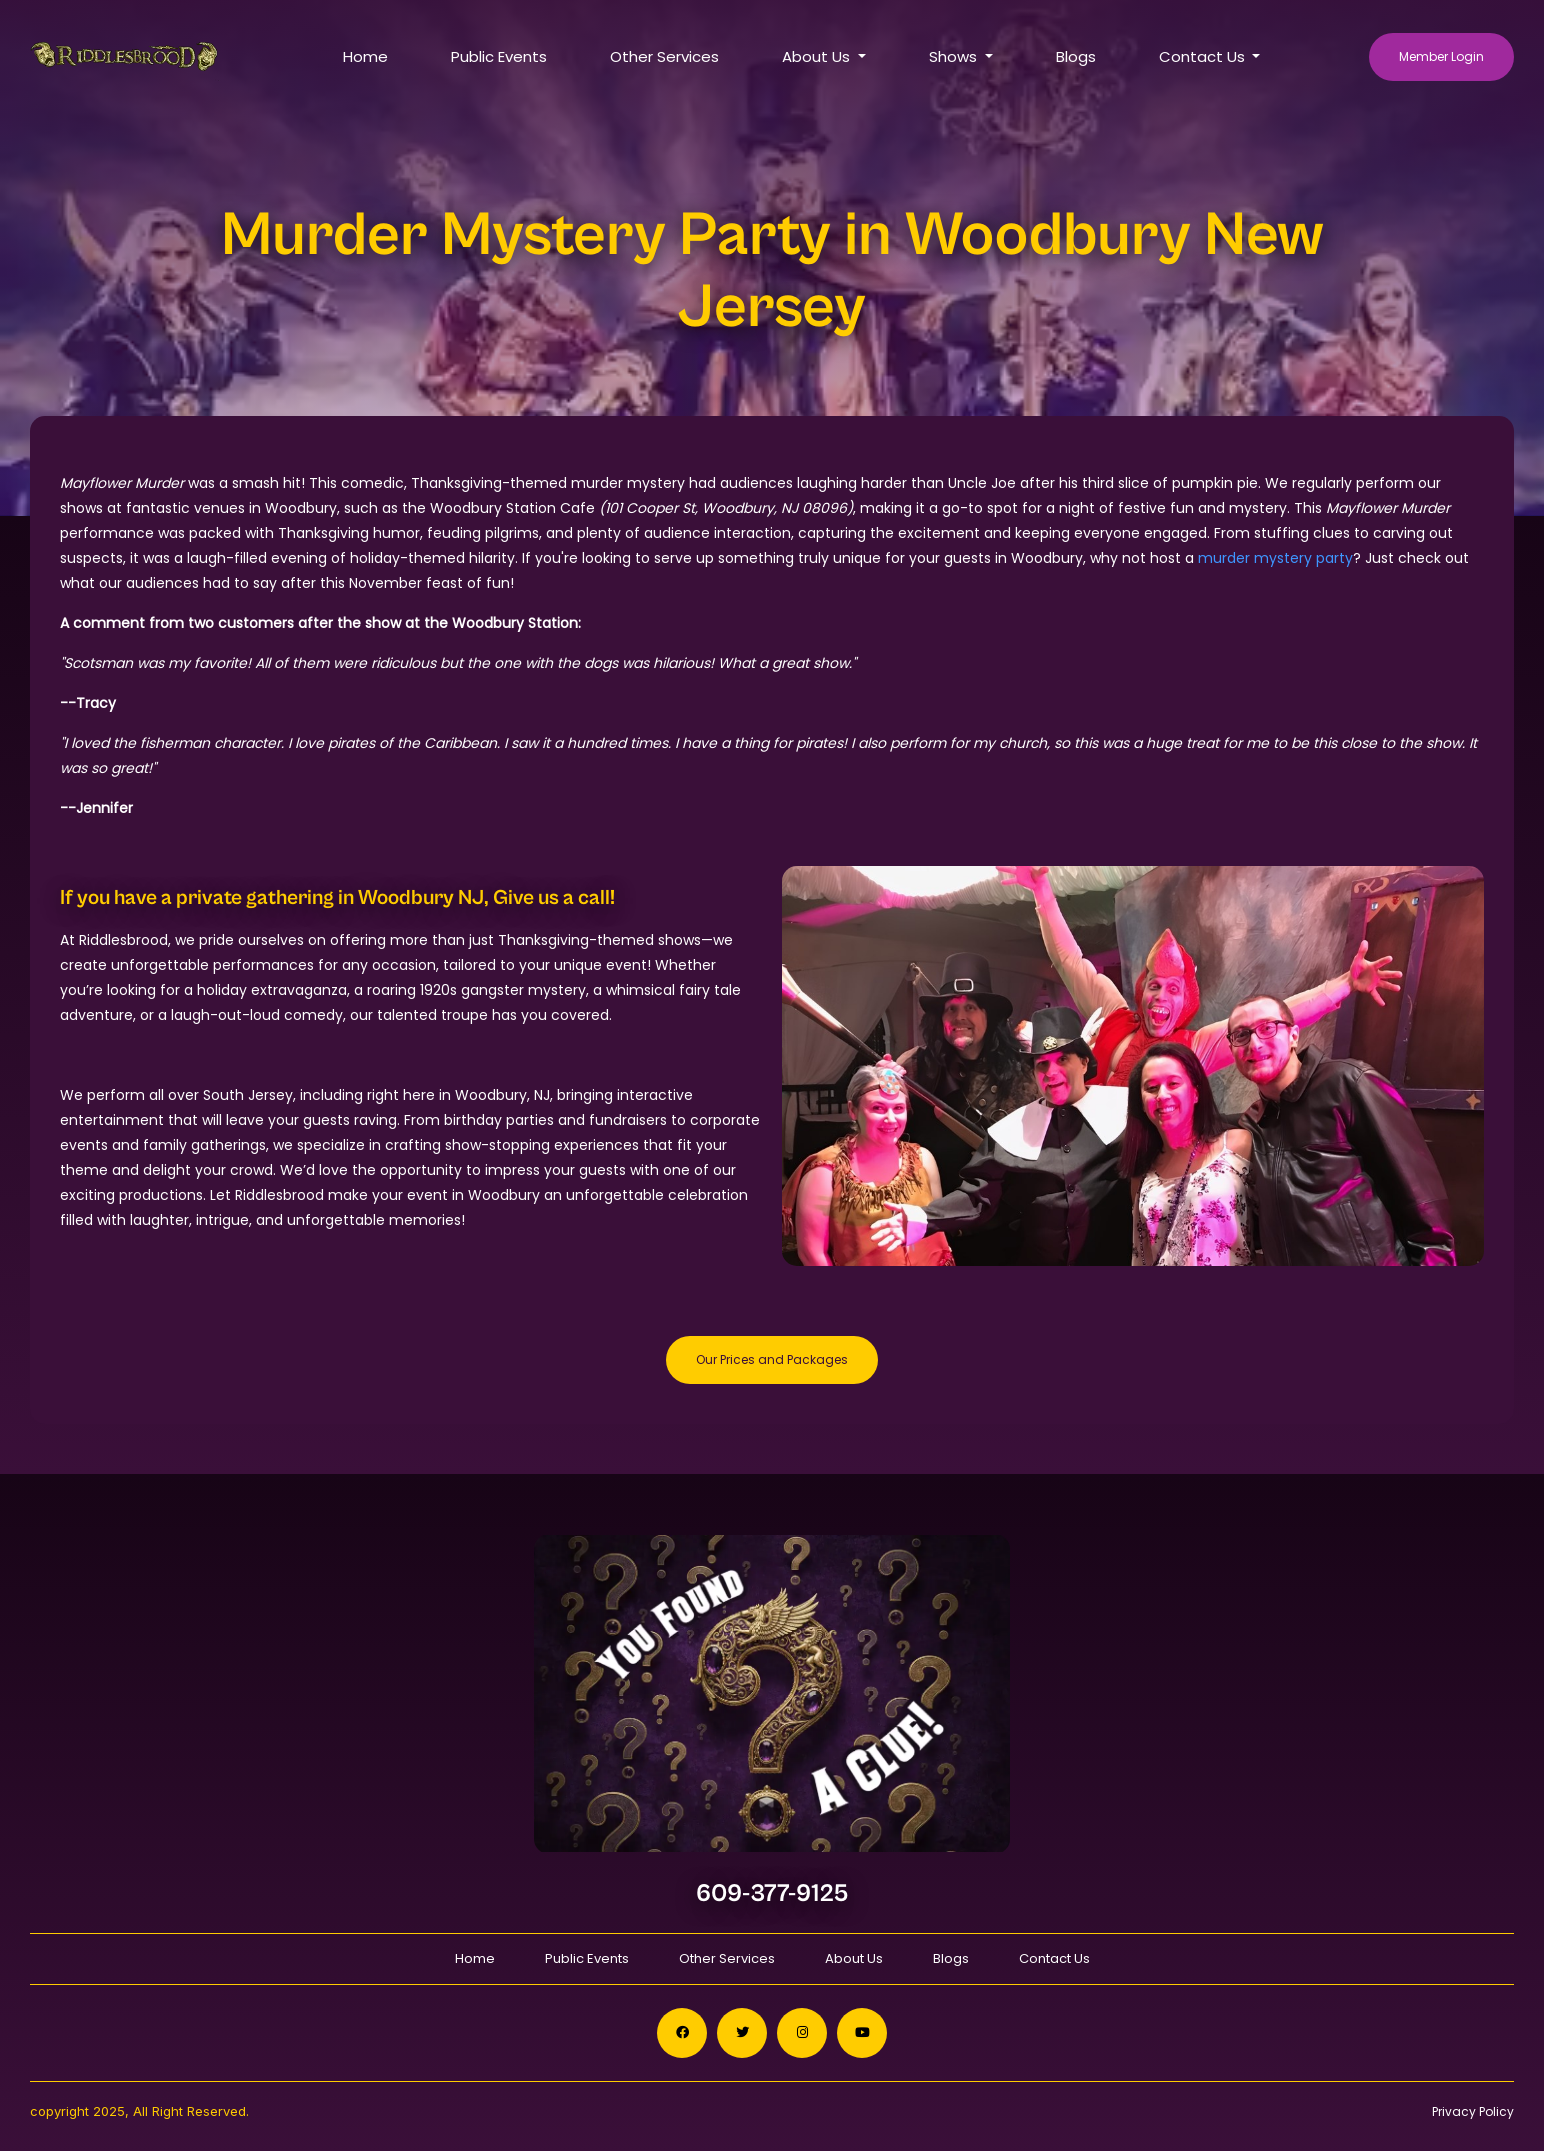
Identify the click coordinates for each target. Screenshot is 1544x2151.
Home (365, 56)
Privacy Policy (1473, 2111)
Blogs (1076, 56)
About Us (854, 1958)
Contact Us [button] (1204, 56)
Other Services (664, 56)
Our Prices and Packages (772, 1359)
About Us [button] (818, 56)
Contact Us (1054, 1958)
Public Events (499, 56)
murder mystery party (1275, 558)
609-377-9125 (772, 1893)
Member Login (1441, 56)
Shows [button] (955, 56)
